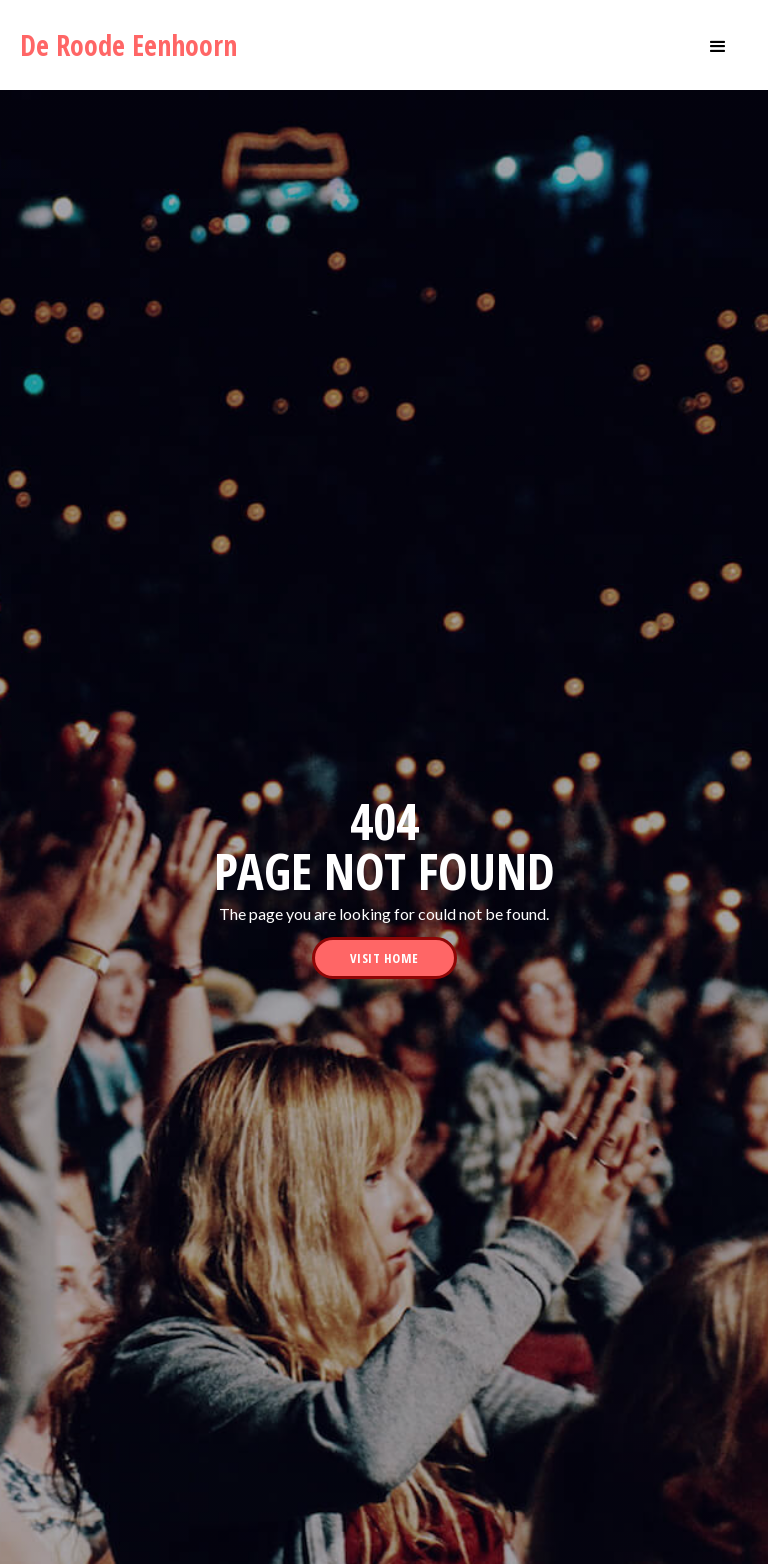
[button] (718, 45)
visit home (384, 958)
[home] (136, 45)
